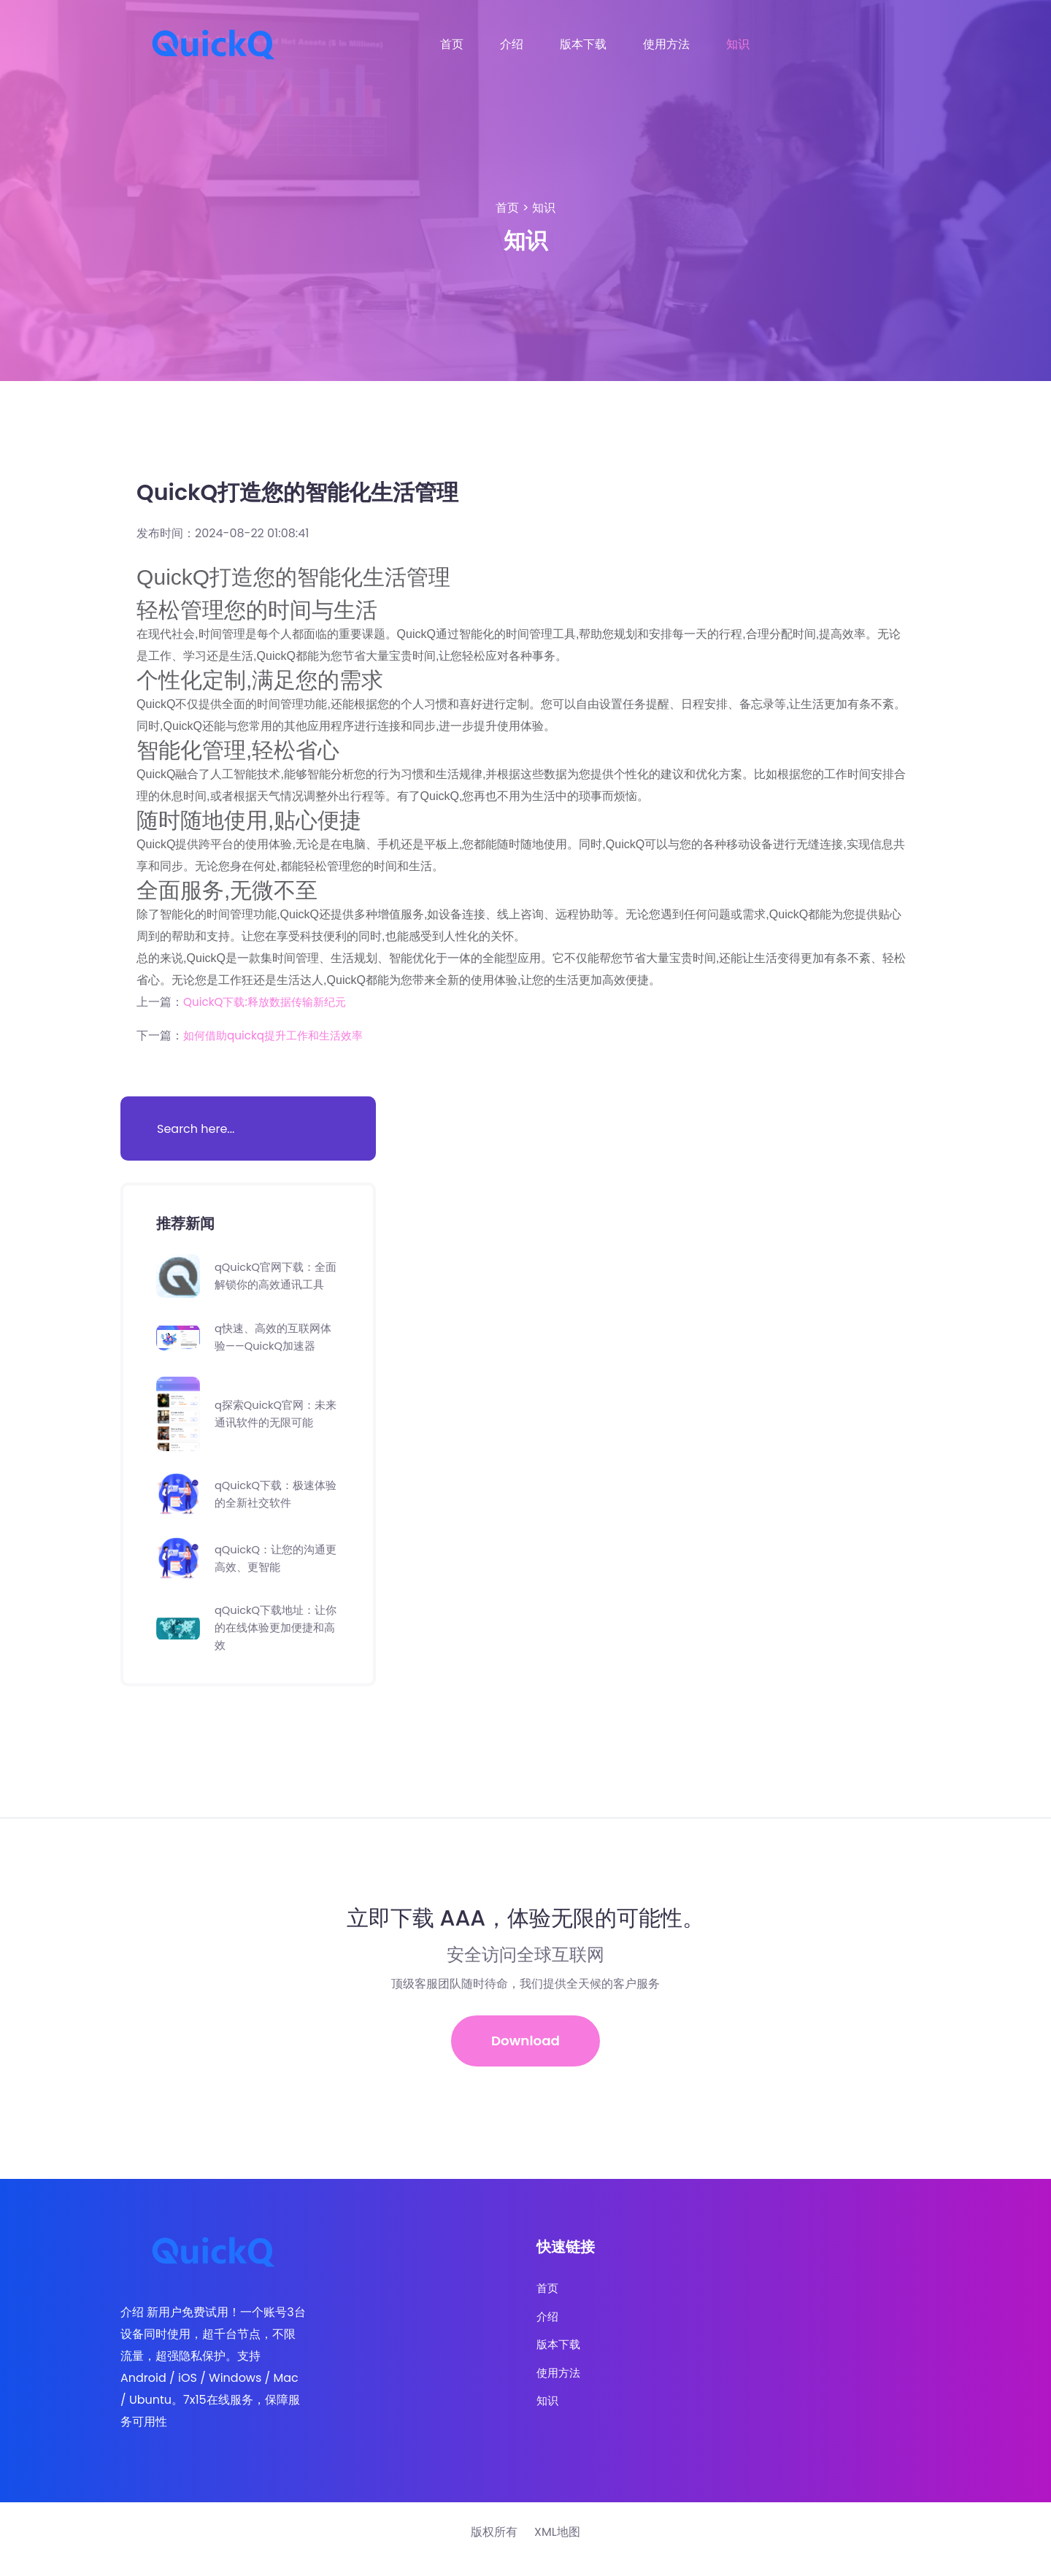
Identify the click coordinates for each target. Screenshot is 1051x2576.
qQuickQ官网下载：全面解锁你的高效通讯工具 (274, 1280)
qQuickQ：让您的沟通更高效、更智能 (274, 1567)
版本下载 (583, 44)
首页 (451, 44)
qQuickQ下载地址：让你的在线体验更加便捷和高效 (274, 1636)
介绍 (511, 44)
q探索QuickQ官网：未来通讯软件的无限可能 (274, 1422)
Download (525, 2051)
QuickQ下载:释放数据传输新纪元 (269, 1001)
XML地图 (557, 2546)
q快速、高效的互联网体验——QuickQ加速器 (277, 1346)
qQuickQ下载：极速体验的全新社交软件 (274, 1502)
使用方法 (666, 44)
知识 (738, 44)
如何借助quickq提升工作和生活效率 (278, 1035)
